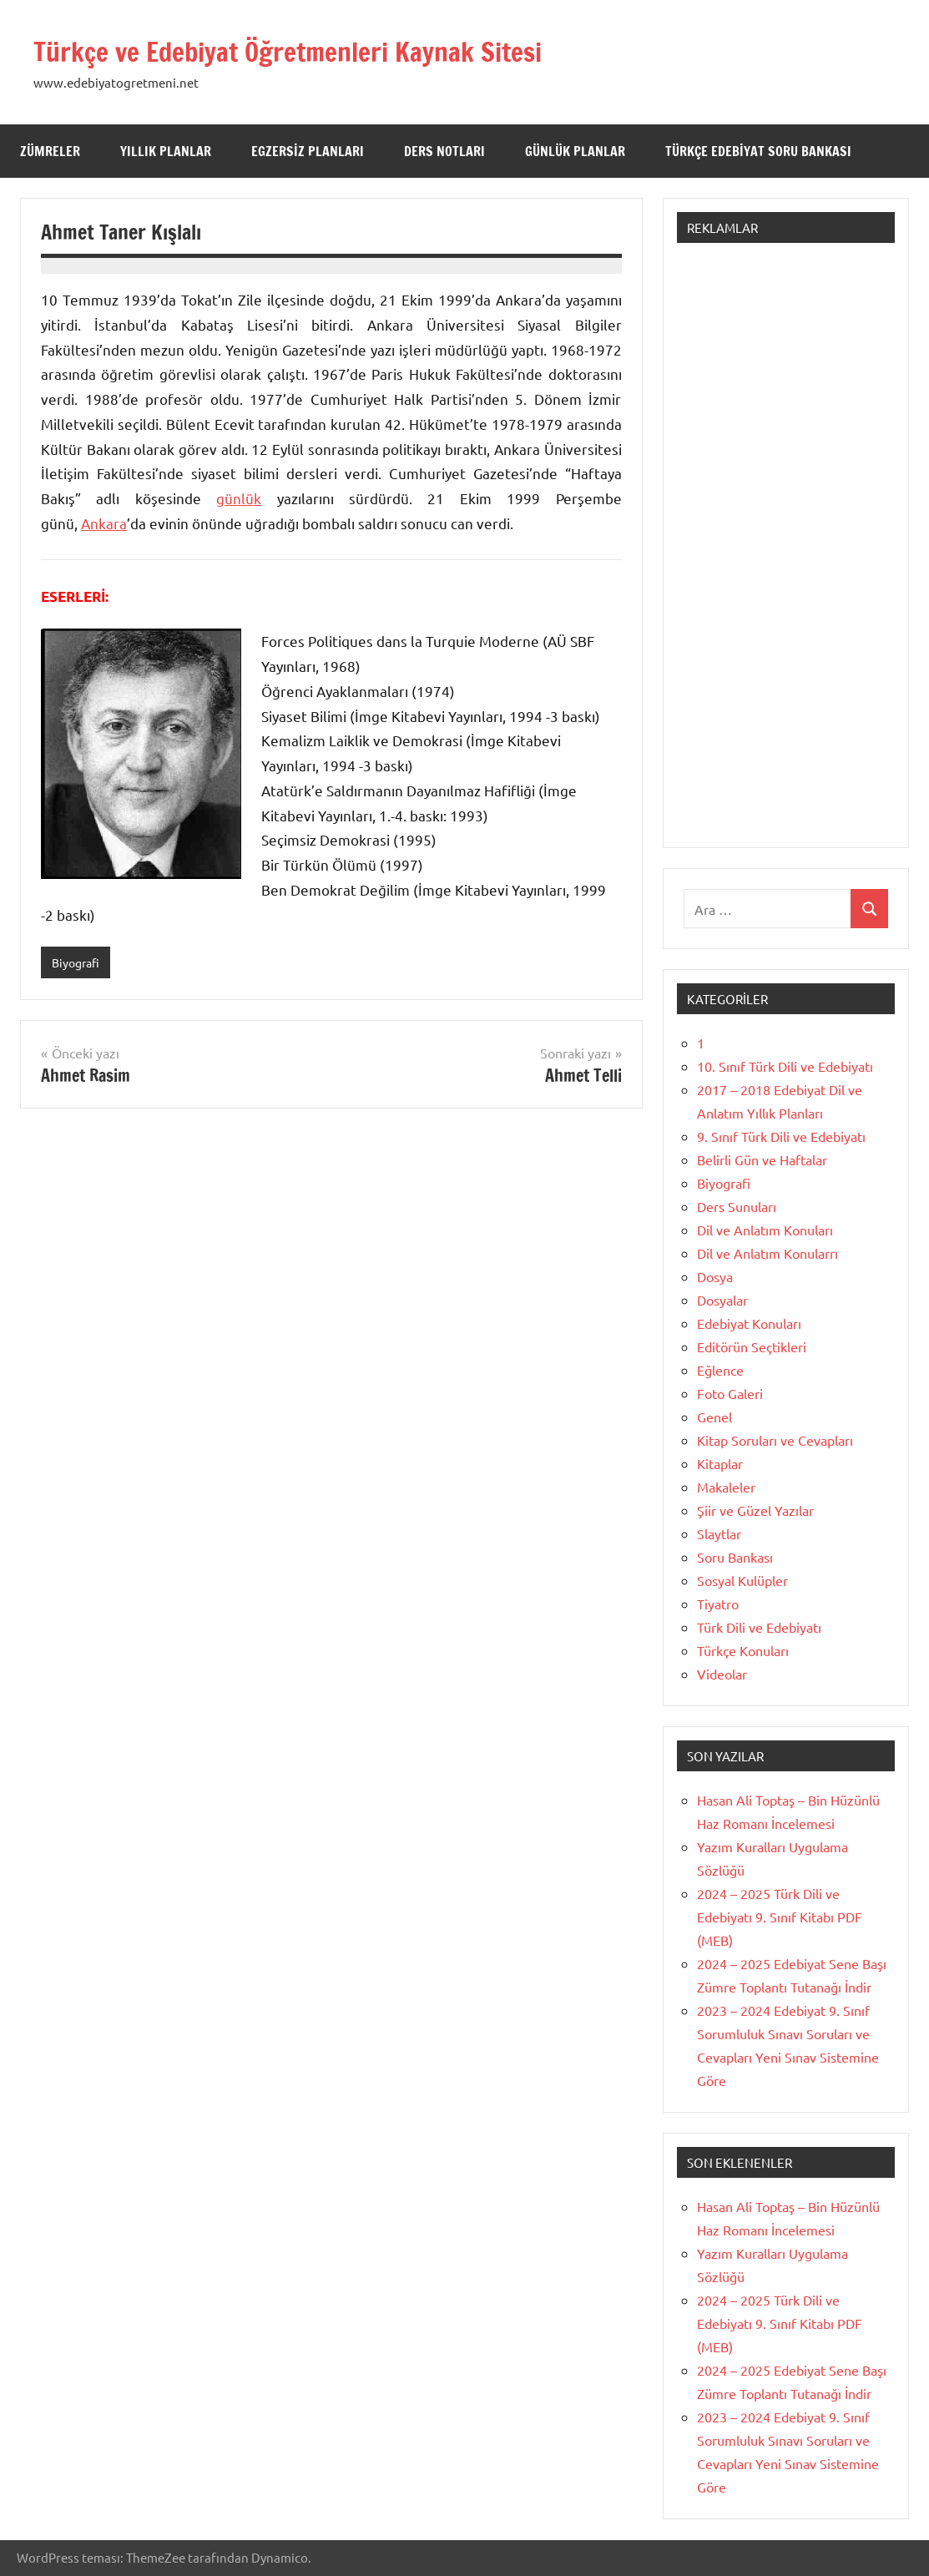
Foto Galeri (730, 1393)
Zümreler (50, 151)
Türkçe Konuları (743, 1650)
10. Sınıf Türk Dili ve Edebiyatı (785, 1066)
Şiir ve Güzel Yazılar (755, 1510)
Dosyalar (722, 1299)
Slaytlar (719, 1533)
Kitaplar (720, 1463)
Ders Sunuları (736, 1206)
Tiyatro (718, 1603)
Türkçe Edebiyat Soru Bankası (758, 151)
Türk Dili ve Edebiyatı (759, 1627)
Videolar (722, 1673)
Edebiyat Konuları (749, 1323)
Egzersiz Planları (307, 151)
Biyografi (78, 963)
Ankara (104, 523)
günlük (238, 498)
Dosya (715, 1276)
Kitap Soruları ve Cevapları (775, 1440)
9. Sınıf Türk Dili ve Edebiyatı (781, 1136)
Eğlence (720, 1369)
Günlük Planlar (575, 151)
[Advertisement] (786, 553)
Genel (714, 1416)
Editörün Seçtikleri (751, 1346)
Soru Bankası (735, 1556)
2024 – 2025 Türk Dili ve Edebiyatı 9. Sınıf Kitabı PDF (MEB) (779, 1916)
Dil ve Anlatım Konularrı (767, 1253)
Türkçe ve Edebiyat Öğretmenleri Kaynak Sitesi (323, 50)
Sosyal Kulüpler (742, 1580)
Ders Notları (444, 151)
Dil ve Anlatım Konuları (765, 1229)
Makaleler (726, 1486)
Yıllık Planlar (165, 151)
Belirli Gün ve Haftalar (762, 1159)
